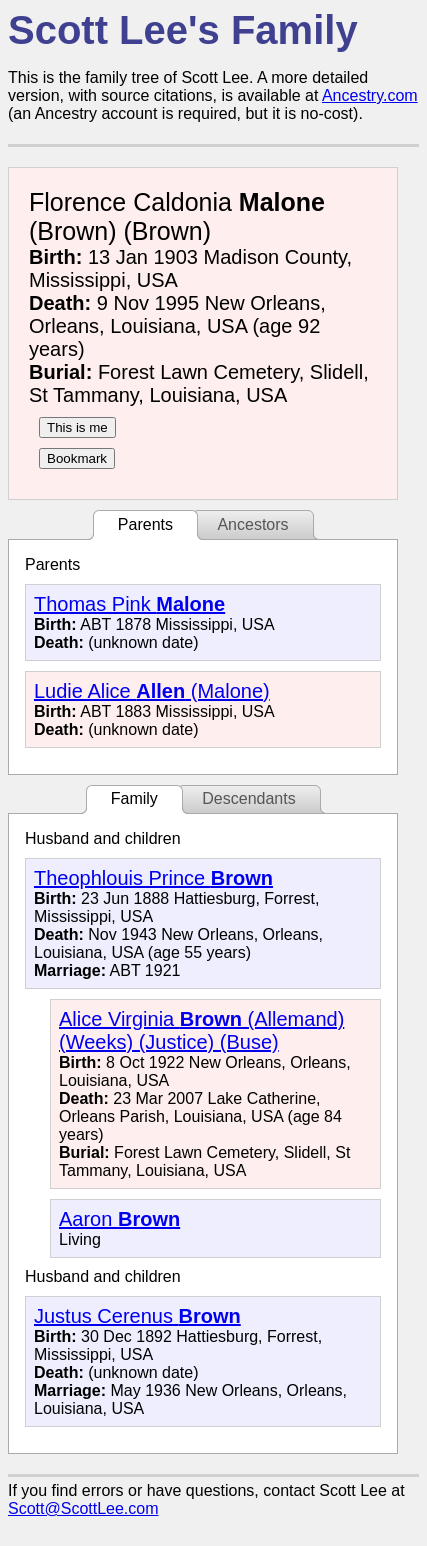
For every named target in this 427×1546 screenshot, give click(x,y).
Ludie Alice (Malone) (152, 691)
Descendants (248, 798)
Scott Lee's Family (183, 30)
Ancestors (252, 524)
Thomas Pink (129, 604)
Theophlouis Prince (153, 878)
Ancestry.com (370, 95)
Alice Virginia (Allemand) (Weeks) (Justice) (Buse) (201, 1030)
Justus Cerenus (137, 1316)
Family (134, 798)
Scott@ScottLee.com (83, 1508)
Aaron (119, 1219)
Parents (145, 524)
